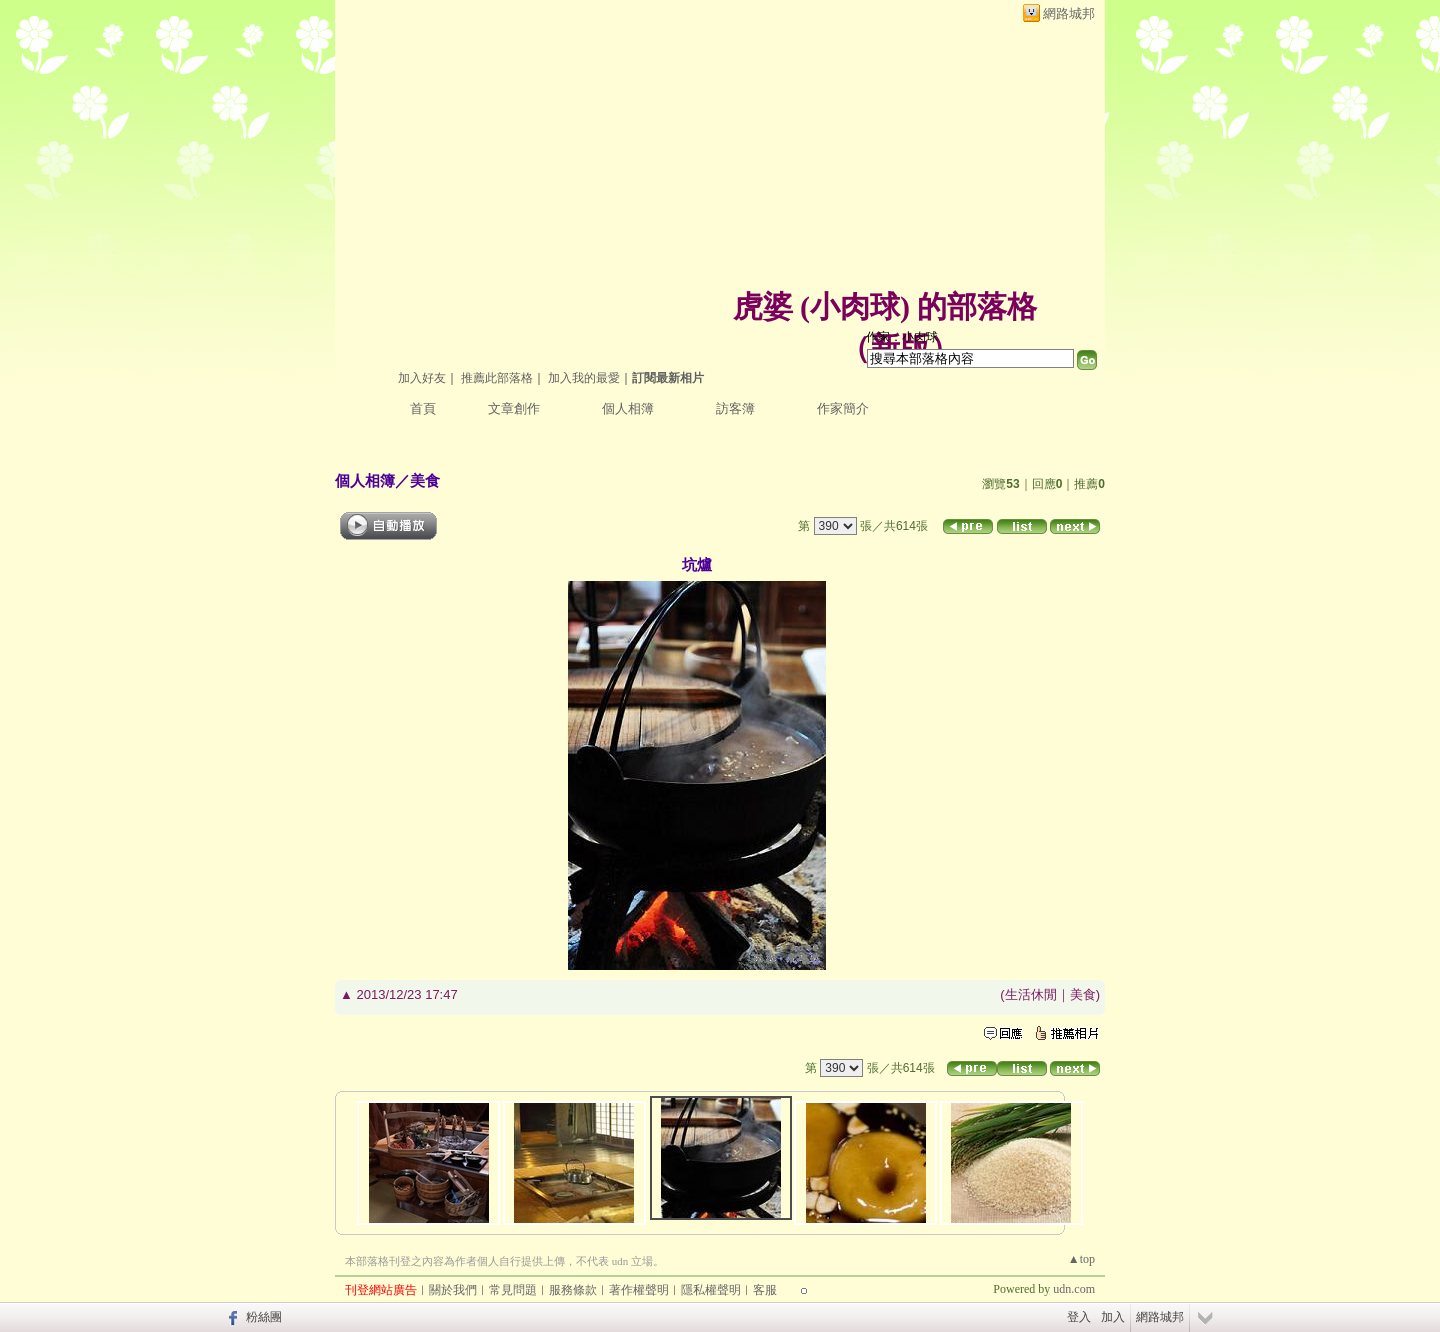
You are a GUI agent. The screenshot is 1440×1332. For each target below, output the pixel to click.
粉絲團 (264, 1317)
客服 (765, 1290)
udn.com (1074, 1289)
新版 (900, 347)
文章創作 (514, 408)
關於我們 (453, 1290)
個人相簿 (628, 408)
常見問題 (513, 1290)
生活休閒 (1031, 994)
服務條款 (573, 1290)
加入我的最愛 (584, 378)
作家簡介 (843, 408)
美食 (425, 480)
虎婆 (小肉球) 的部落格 (885, 306)
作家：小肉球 (902, 337)
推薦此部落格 (497, 378)
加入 (1113, 1317)
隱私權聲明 (711, 1290)
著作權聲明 (639, 1290)
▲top (1081, 1259)
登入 (1079, 1317)
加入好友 (422, 378)
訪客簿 (735, 408)
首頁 (423, 408)
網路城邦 (1069, 13)
